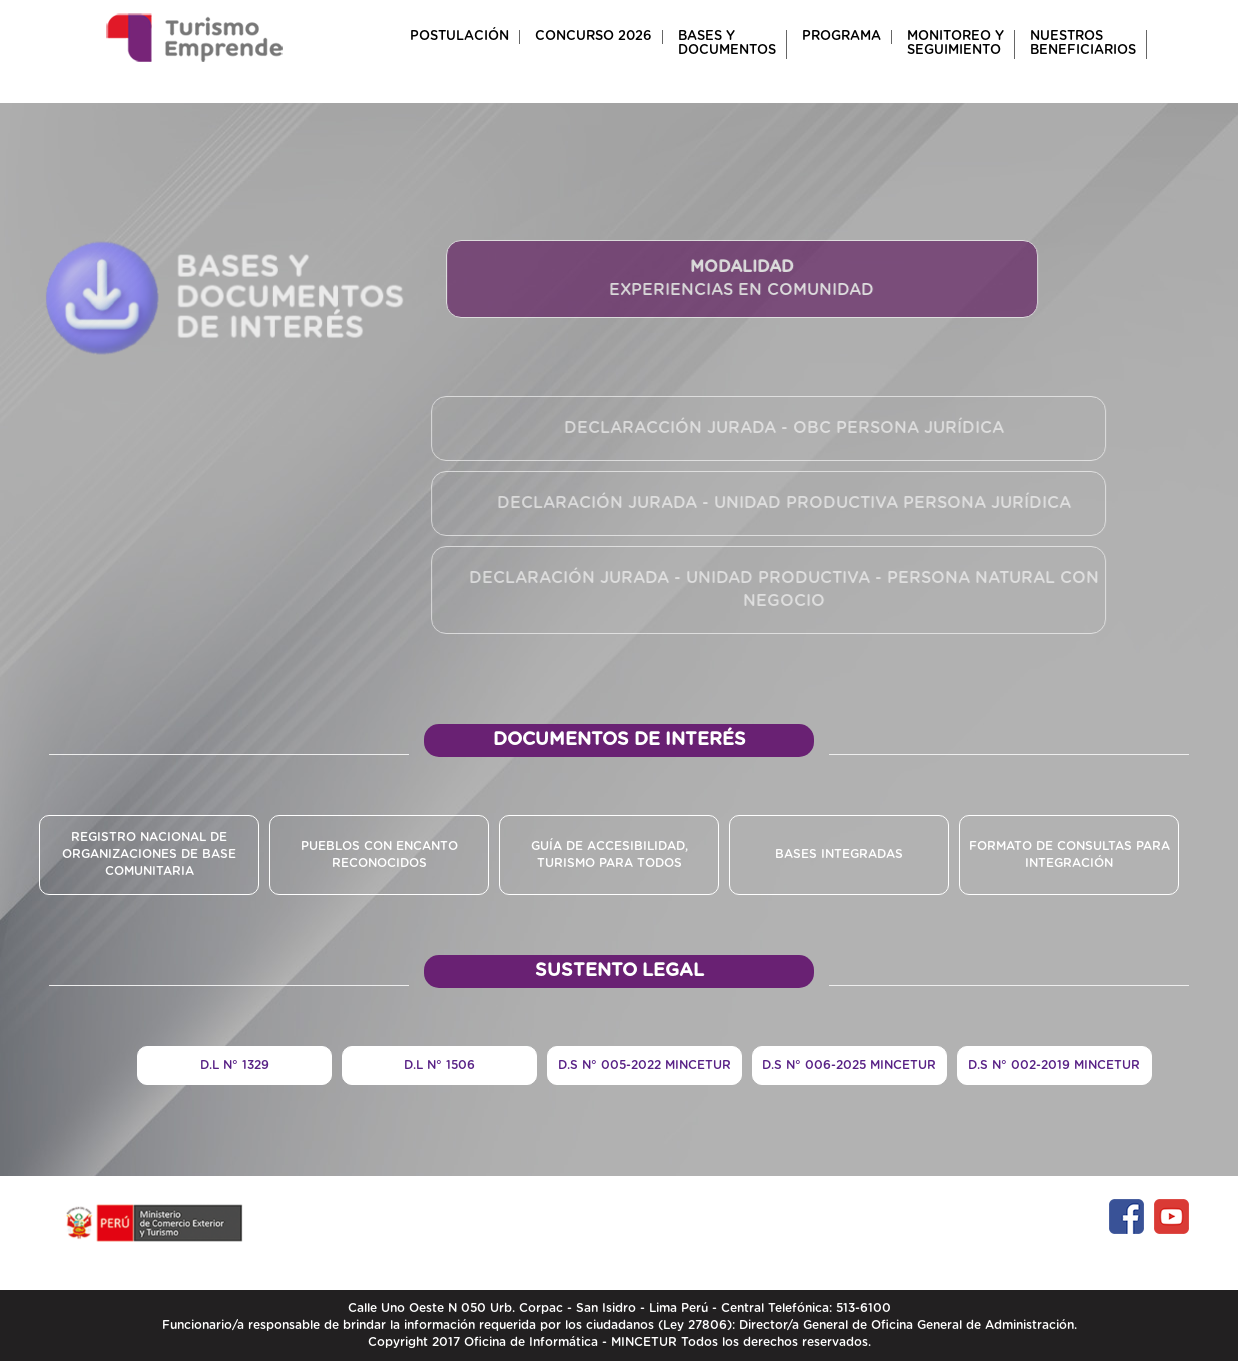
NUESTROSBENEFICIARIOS (1083, 43)
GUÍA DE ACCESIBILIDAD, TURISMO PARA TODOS (609, 854)
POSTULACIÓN (459, 36)
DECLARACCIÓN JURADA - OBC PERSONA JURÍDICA (781, 428)
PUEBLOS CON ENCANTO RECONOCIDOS (379, 854)
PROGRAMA (841, 36)
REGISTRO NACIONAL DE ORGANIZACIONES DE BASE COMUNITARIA (149, 854)
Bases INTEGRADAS (839, 854)
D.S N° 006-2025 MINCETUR (849, 1065)
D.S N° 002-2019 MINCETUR (1054, 1065)
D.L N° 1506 (439, 1065)
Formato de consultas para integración (1069, 854)
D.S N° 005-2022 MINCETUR (644, 1065)
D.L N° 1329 (234, 1065)
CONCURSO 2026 (593, 36)
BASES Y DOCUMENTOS (727, 43)
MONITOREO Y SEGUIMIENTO (955, 43)
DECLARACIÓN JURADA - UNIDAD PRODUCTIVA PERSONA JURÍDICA (781, 503)
